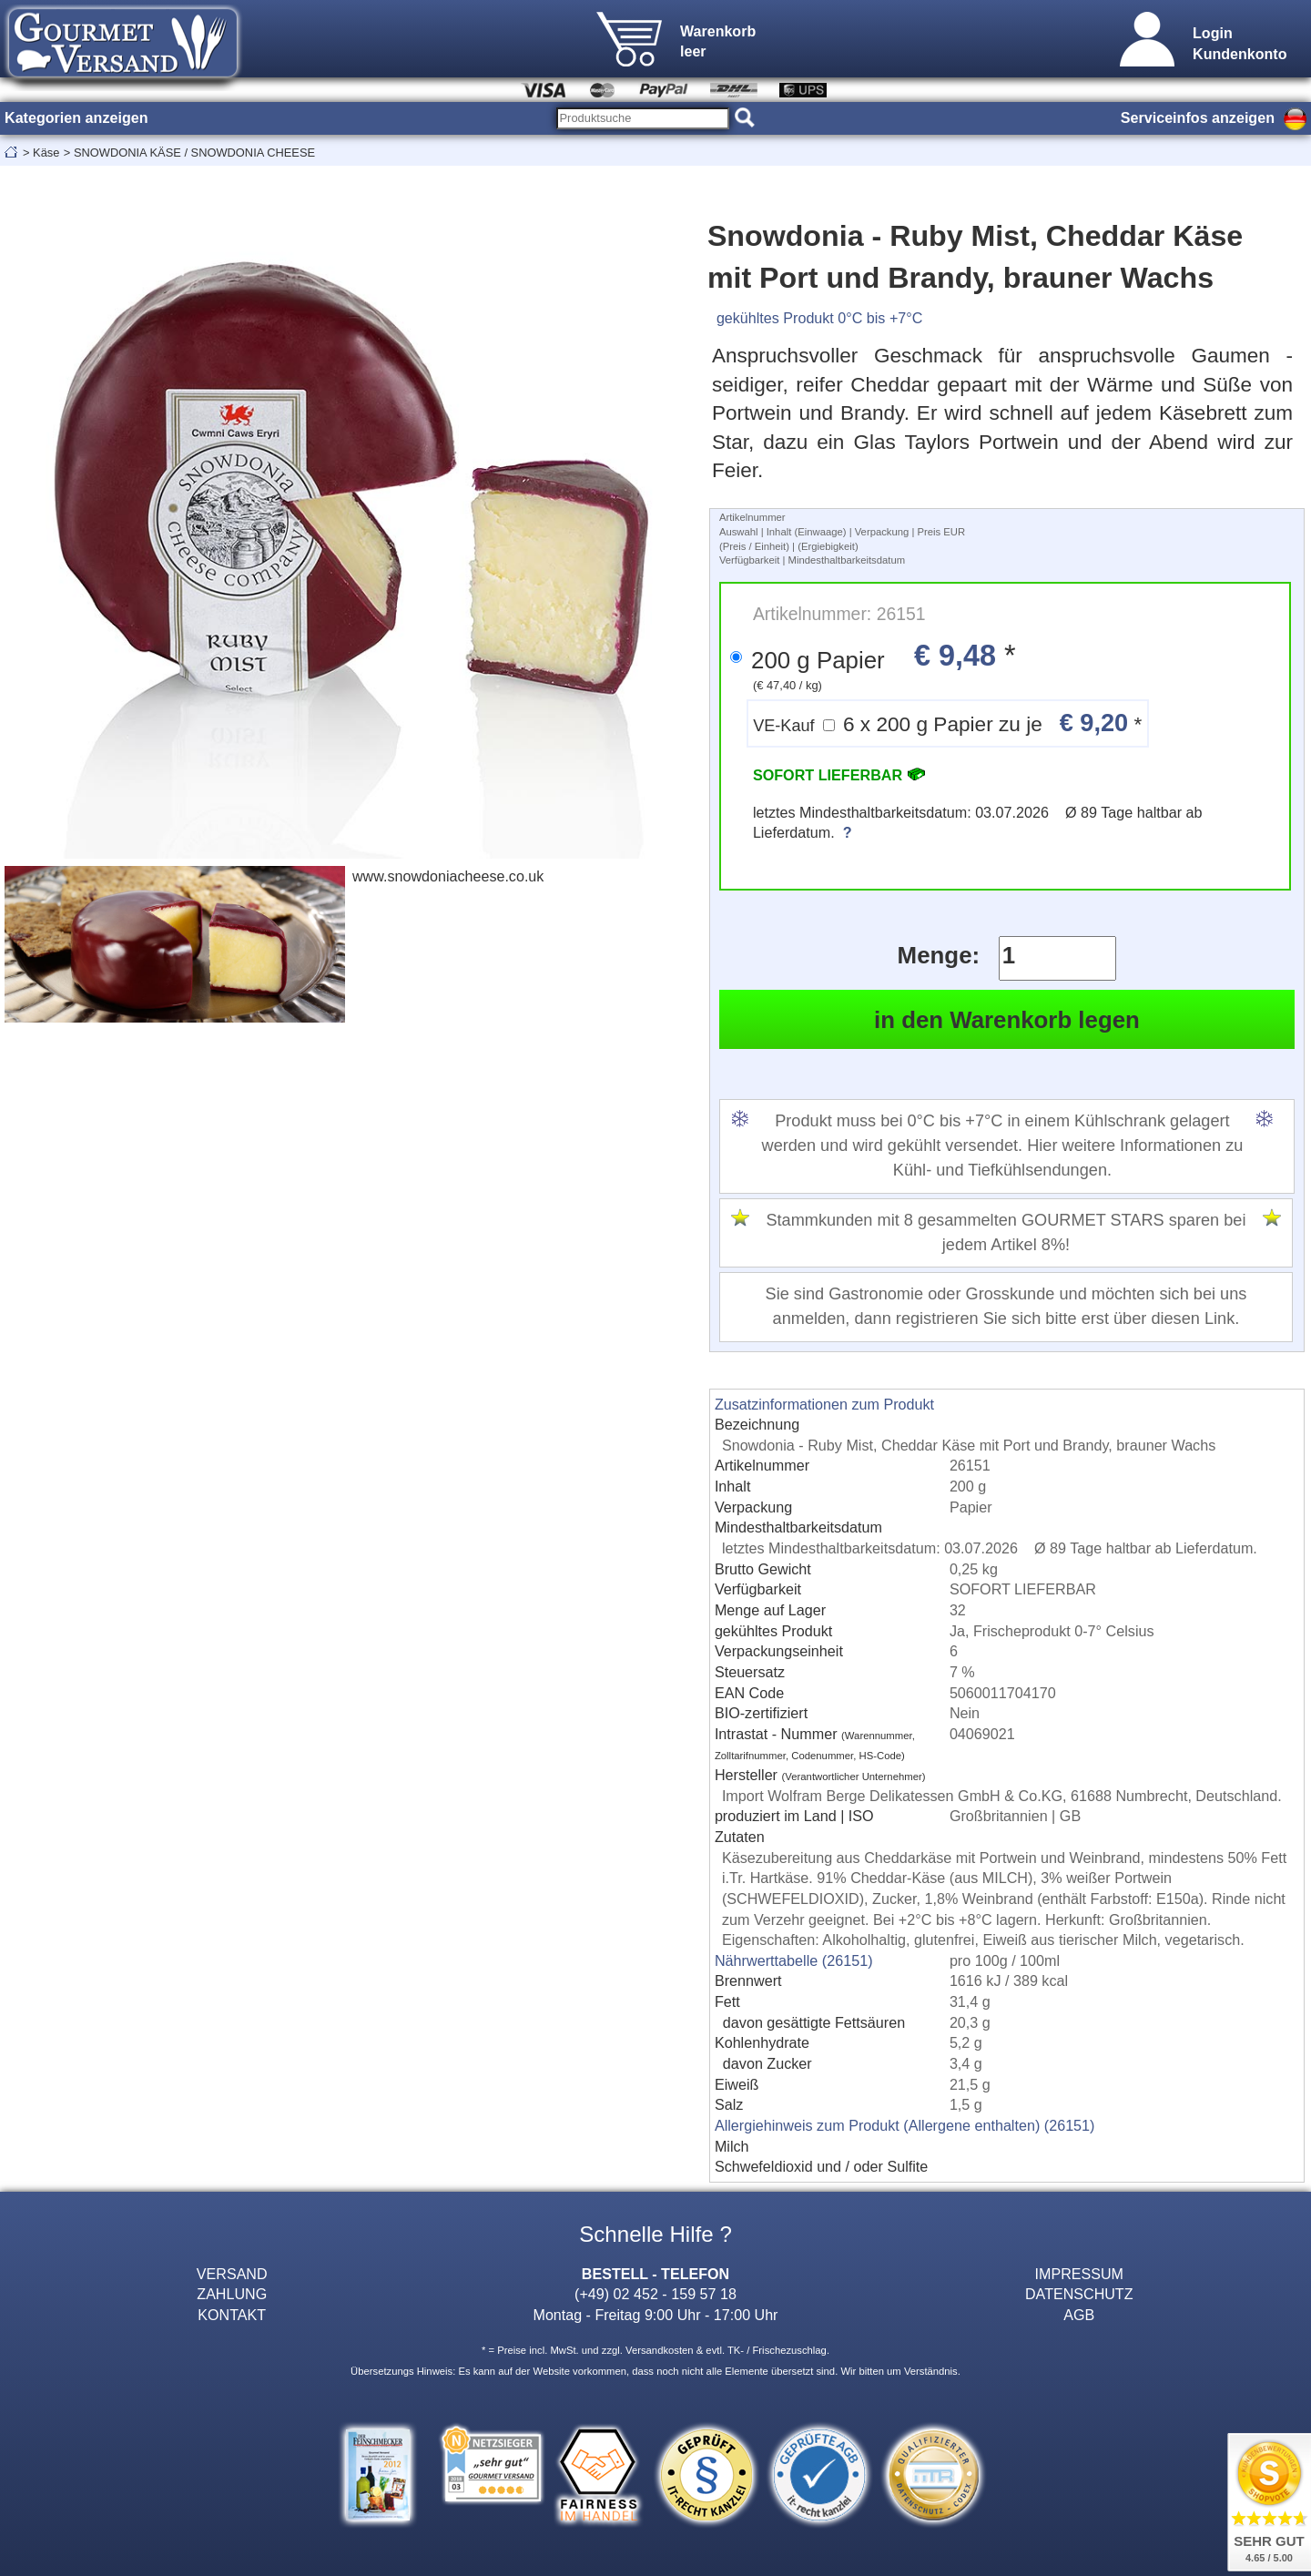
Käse (46, 152)
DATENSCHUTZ (1079, 2294)
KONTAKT (232, 2314)
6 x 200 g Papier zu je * (947, 722)
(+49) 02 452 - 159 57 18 (655, 2294)
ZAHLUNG (232, 2294)
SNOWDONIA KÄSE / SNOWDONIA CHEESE (194, 152)
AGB (1078, 2314)
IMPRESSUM (1079, 2273)
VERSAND (232, 2273)
